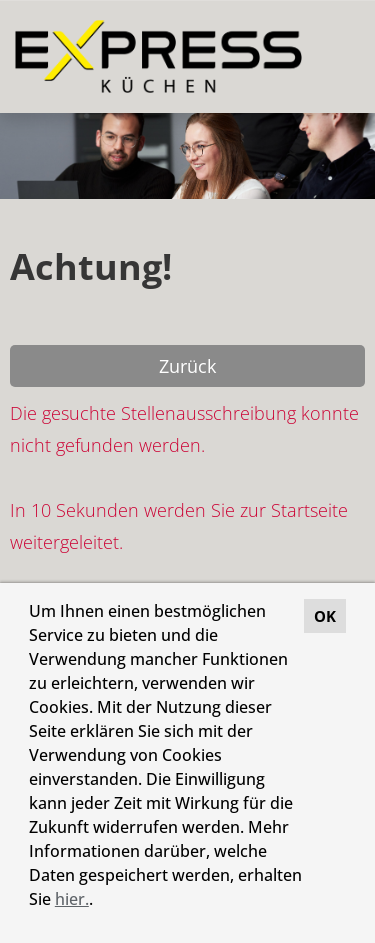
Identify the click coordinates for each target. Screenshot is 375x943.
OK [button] (325, 616)
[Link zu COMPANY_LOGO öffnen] (158, 56)
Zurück (187, 366)
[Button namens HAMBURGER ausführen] (326, 56)
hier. (72, 899)
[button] (100, 902)
